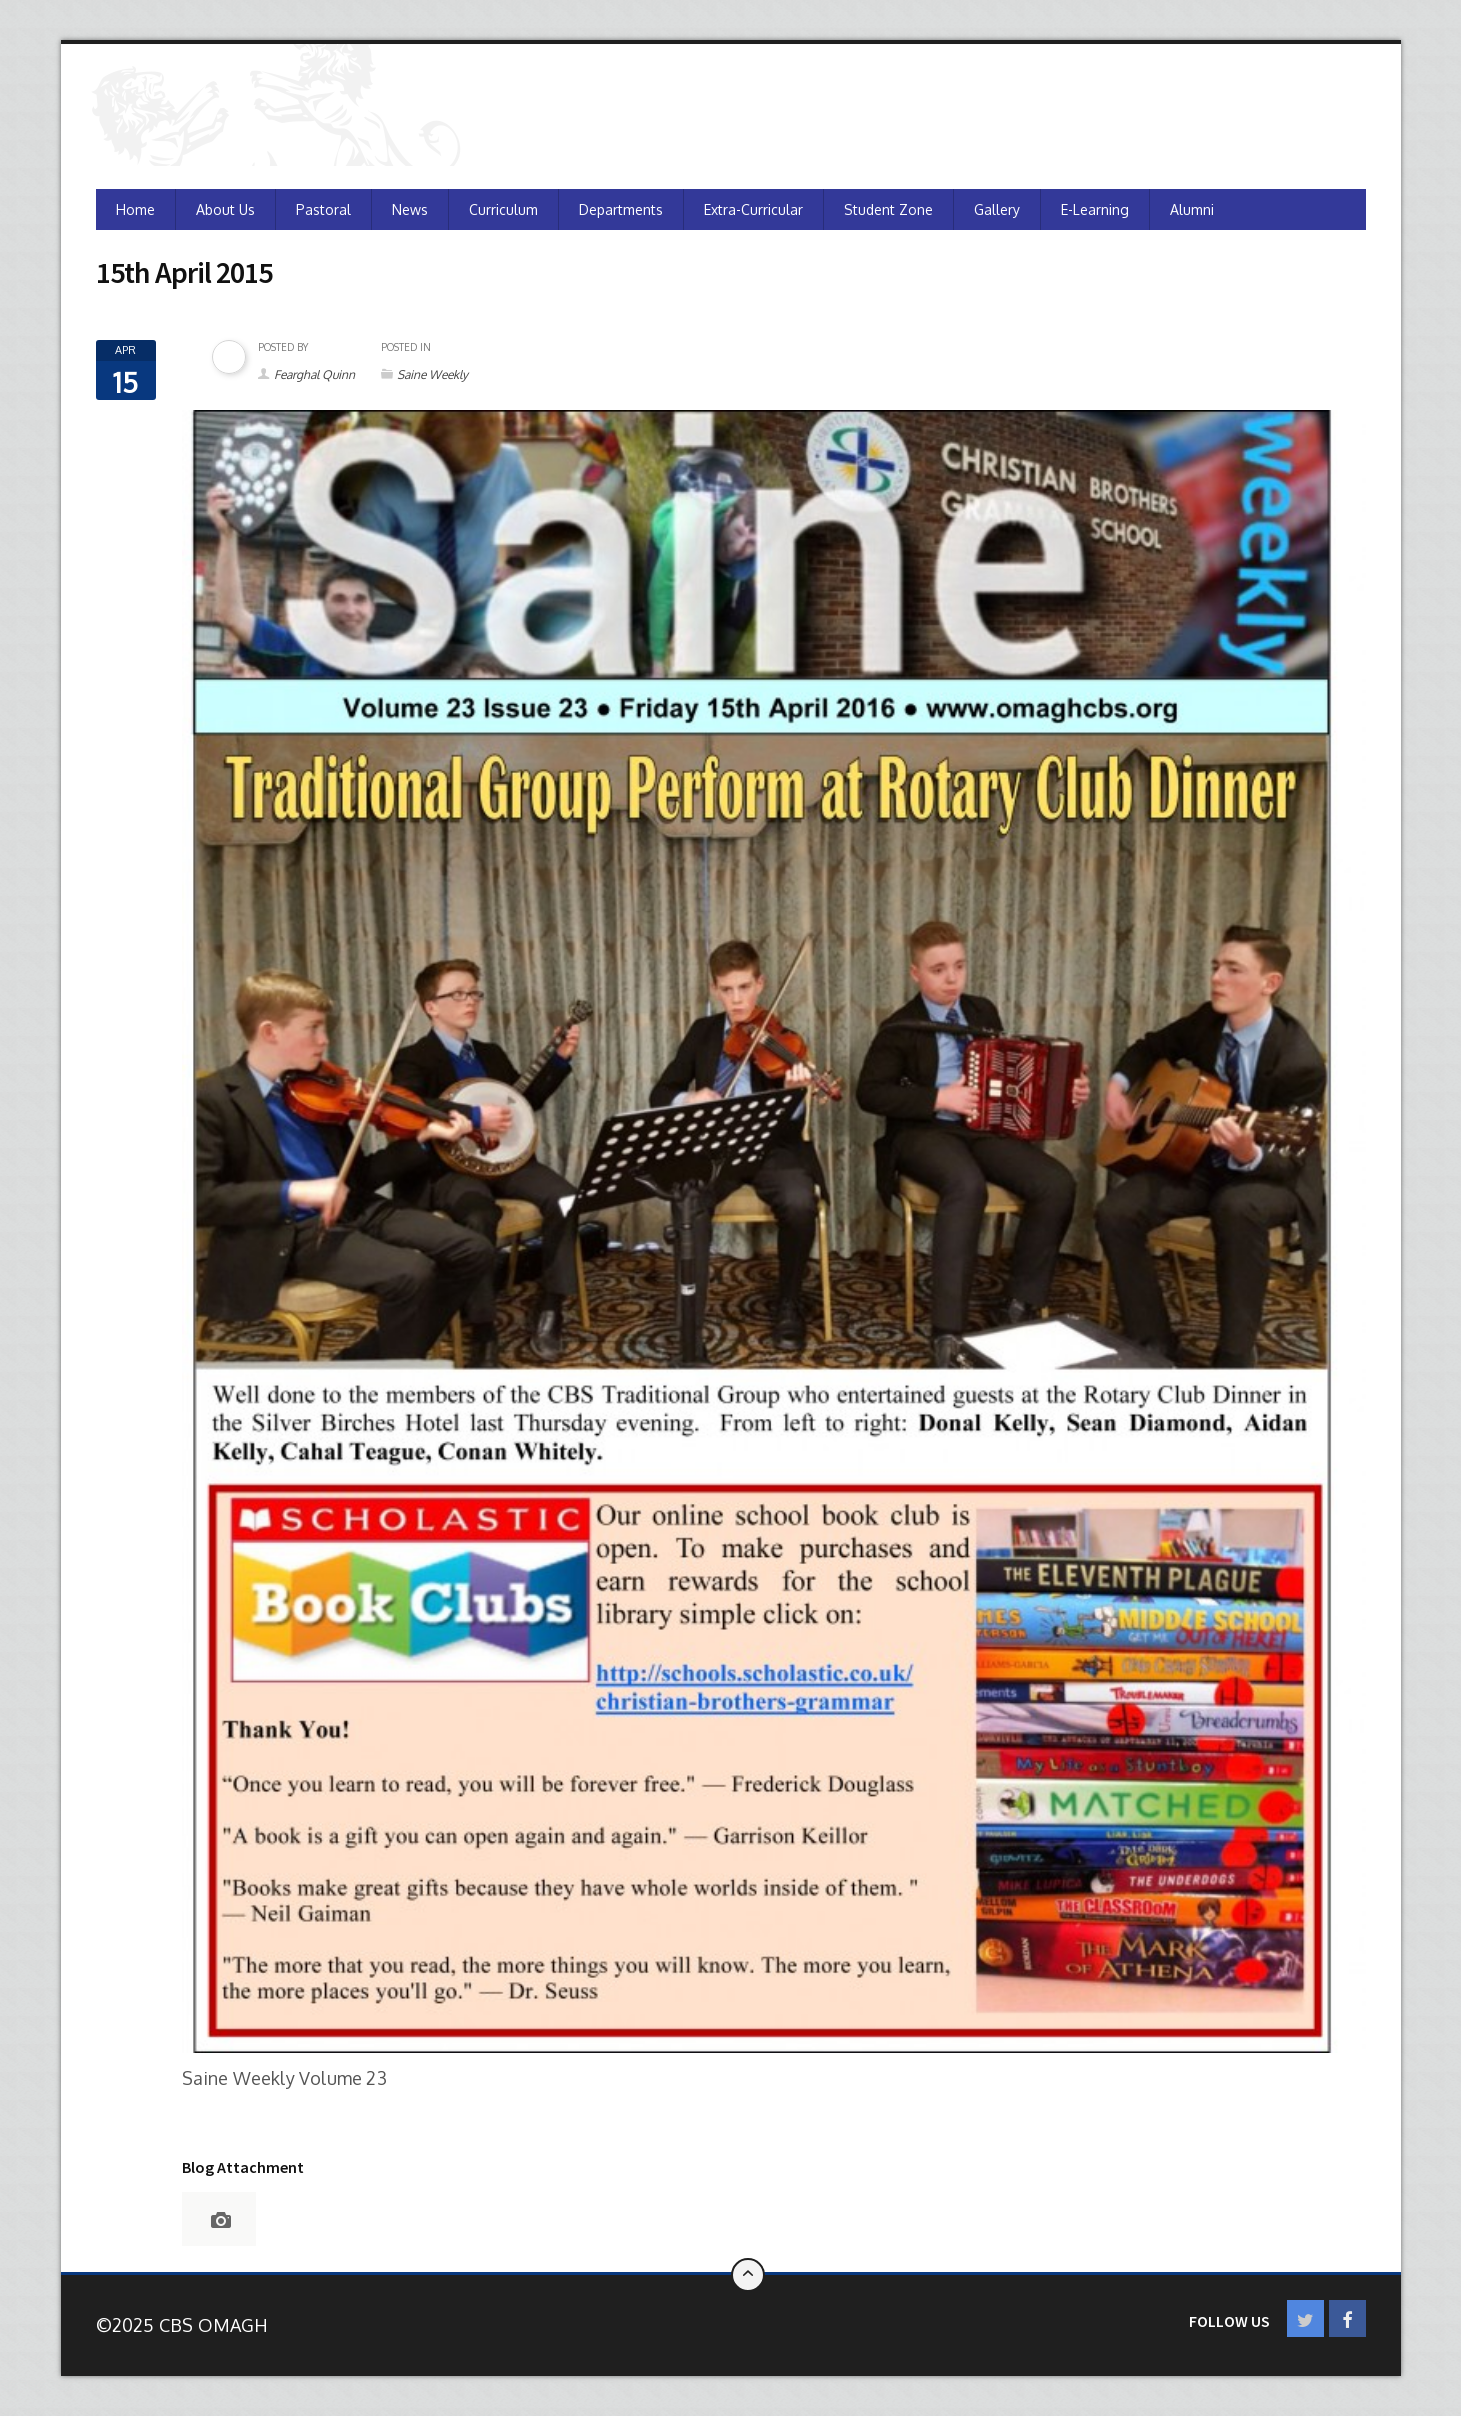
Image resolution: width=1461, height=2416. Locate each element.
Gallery (997, 209)
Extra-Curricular (753, 209)
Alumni (1192, 209)
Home (135, 209)
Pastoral (323, 209)
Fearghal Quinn (314, 374)
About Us (225, 209)
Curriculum (503, 209)
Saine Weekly (432, 374)
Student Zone (888, 209)
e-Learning (1095, 209)
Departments (621, 209)
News (410, 209)
